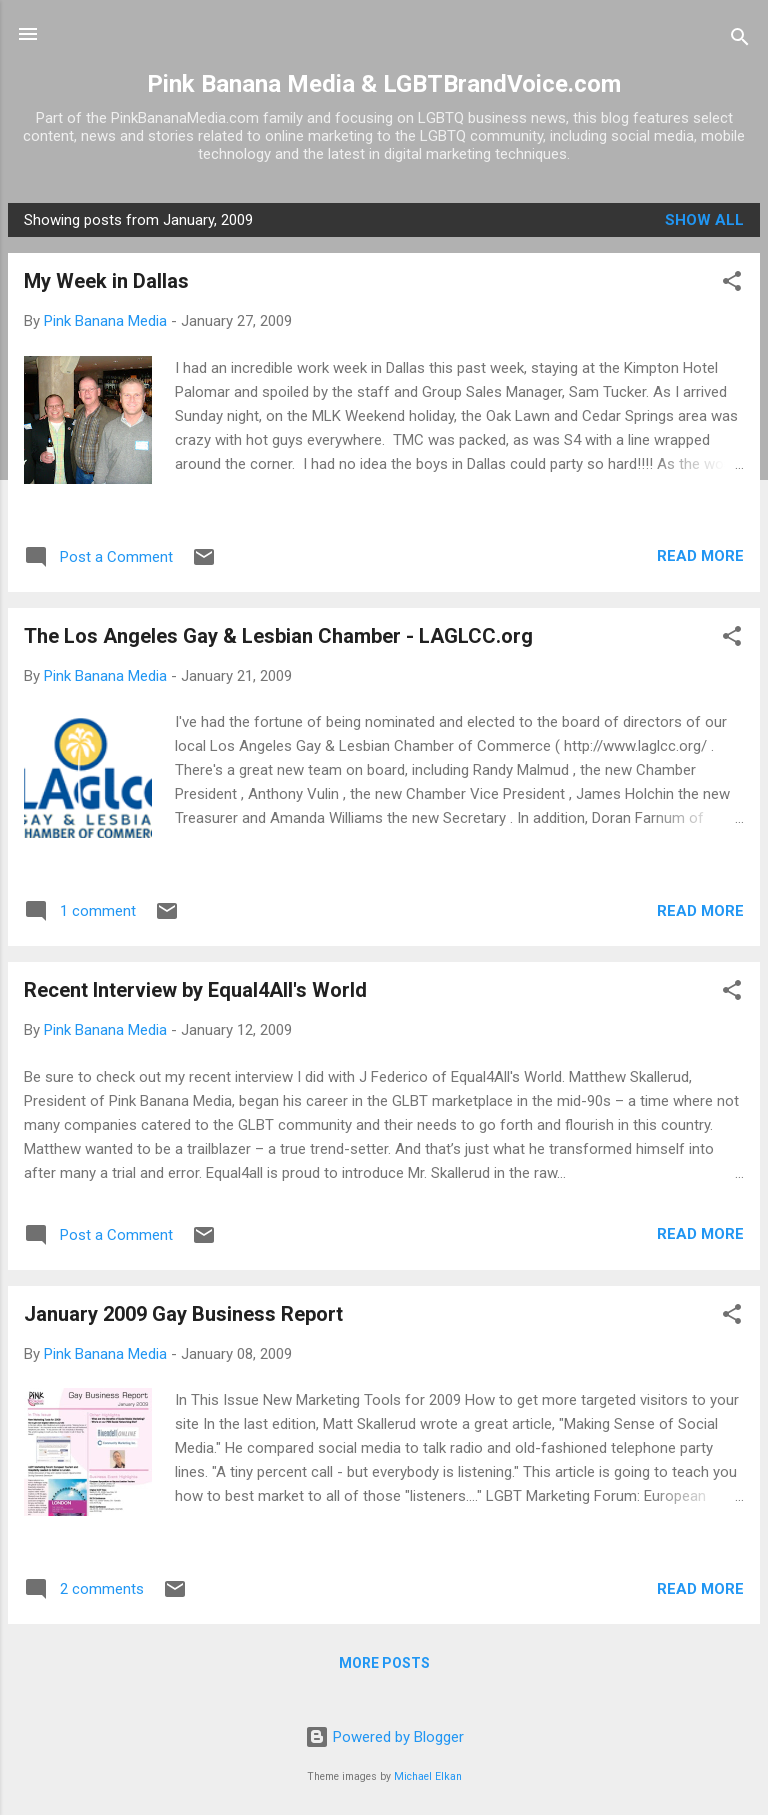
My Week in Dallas (106, 281)
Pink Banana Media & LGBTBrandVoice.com (384, 84)
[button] (732, 284)
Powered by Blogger (384, 1737)
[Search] (740, 40)
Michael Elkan (428, 1776)
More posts (384, 1663)
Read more (700, 556)
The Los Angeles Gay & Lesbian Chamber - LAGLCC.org (278, 636)
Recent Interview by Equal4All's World (195, 990)
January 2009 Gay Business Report (183, 1314)
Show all (704, 220)
